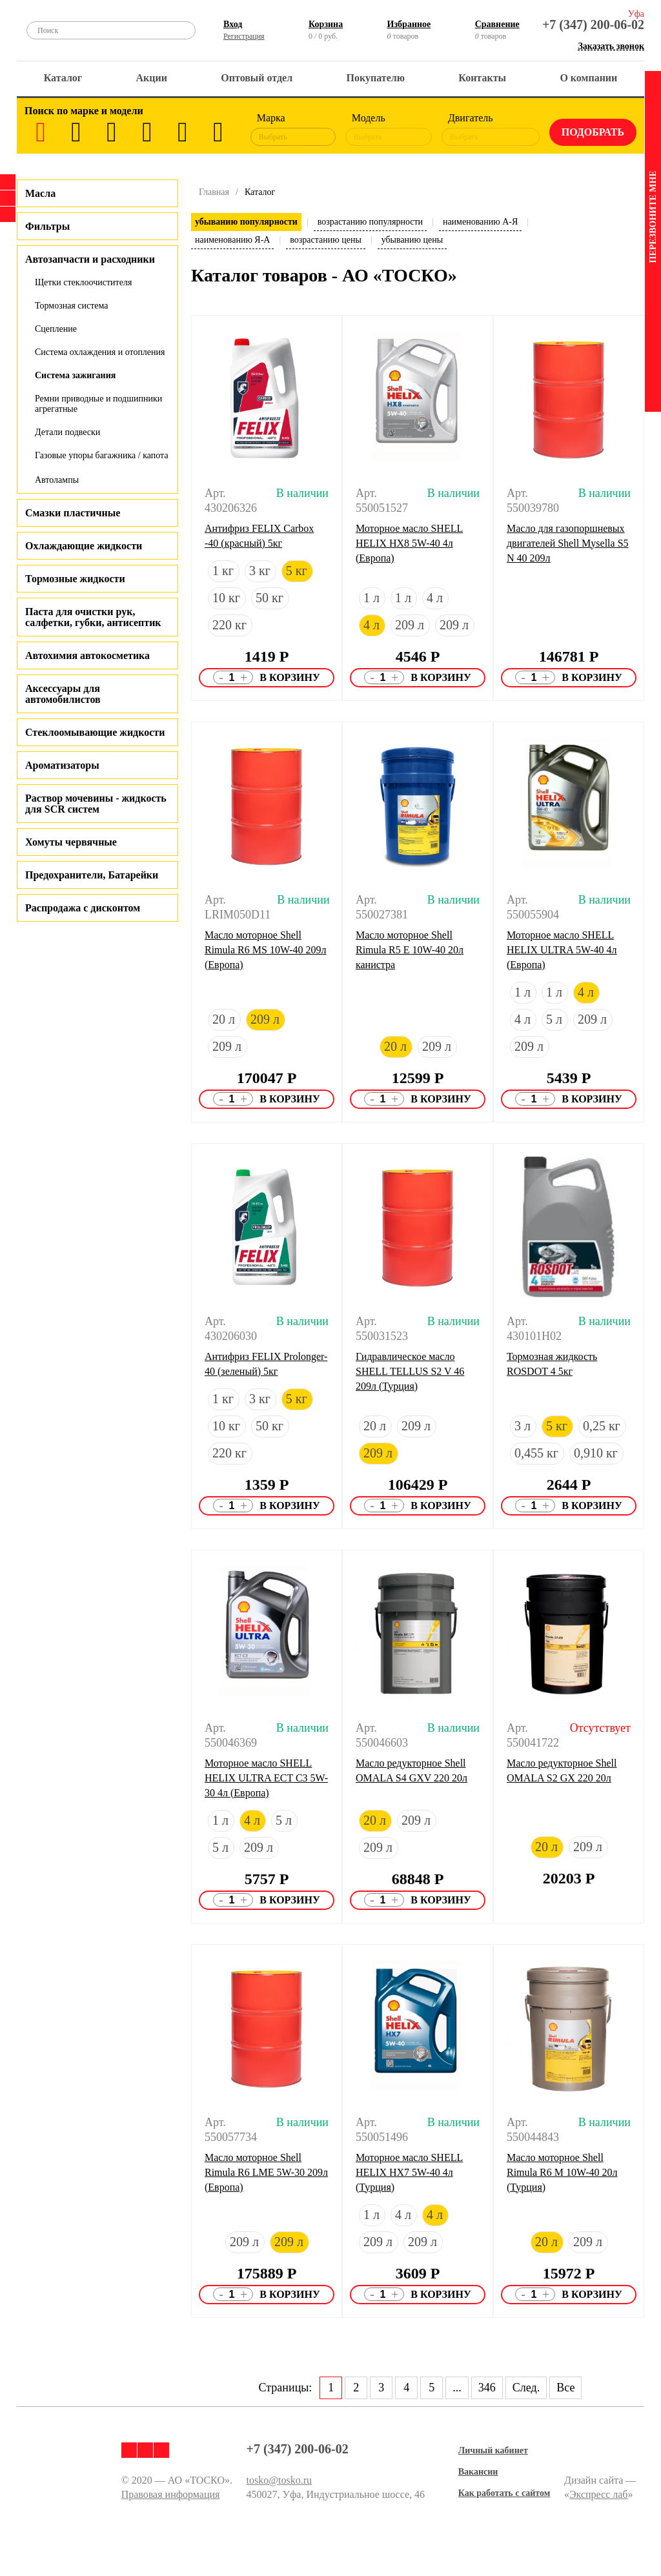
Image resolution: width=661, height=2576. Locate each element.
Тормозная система (71, 305)
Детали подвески (67, 432)
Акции (151, 77)
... (457, 2387)
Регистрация (244, 36)
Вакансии (478, 2472)
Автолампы (57, 480)
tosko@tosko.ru (279, 2480)
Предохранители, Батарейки (91, 874)
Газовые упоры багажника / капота (101, 455)
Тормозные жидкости (75, 578)
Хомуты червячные (71, 842)
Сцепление (56, 329)
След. (526, 2387)
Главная (214, 192)
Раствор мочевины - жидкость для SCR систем (96, 804)
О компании (588, 77)
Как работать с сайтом (504, 2493)
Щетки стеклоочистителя (83, 282)
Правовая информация (170, 2494)
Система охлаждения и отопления (100, 352)
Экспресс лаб (598, 2494)
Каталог (63, 77)
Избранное (409, 24)
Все (565, 2387)
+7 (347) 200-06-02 (593, 24)
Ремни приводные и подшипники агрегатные (98, 404)
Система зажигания (75, 375)
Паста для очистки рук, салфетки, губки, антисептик (93, 617)
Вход (232, 24)
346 (487, 2387)
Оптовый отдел (256, 77)
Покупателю (376, 77)
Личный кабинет (493, 2450)
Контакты (482, 77)
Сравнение (497, 24)
